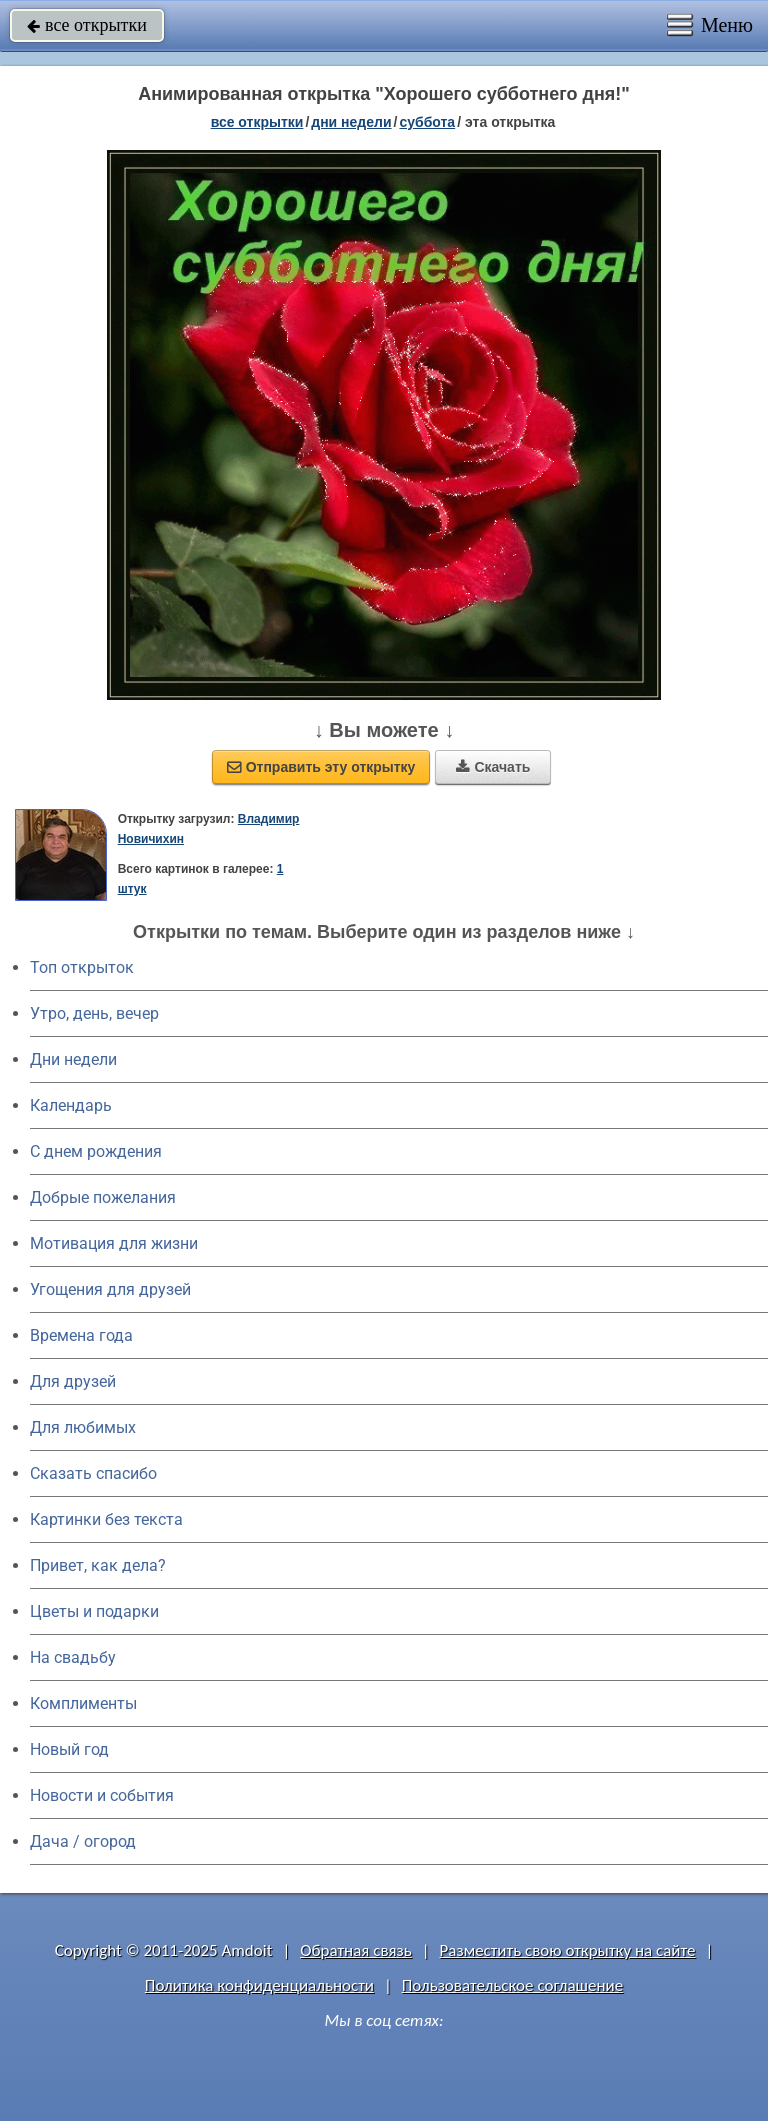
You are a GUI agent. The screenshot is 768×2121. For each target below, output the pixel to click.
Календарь (71, 1105)
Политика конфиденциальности (259, 1985)
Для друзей (73, 1381)
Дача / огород (83, 1841)
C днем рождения (96, 1151)
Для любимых (83, 1427)
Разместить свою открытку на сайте (568, 1950)
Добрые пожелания (103, 1197)
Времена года (81, 1335)
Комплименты (83, 1703)
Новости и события (102, 1795)
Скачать (493, 767)
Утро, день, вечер (94, 1013)
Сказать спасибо (93, 1473)
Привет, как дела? (98, 1565)
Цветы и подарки (94, 1611)
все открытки (87, 25)
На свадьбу (73, 1657)
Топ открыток (82, 967)
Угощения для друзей (110, 1289)
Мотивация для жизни (114, 1243)
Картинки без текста (106, 1519)
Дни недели (73, 1059)
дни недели (351, 122)
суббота (427, 122)
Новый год (69, 1749)
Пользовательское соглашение (512, 1985)
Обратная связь (356, 1950)
